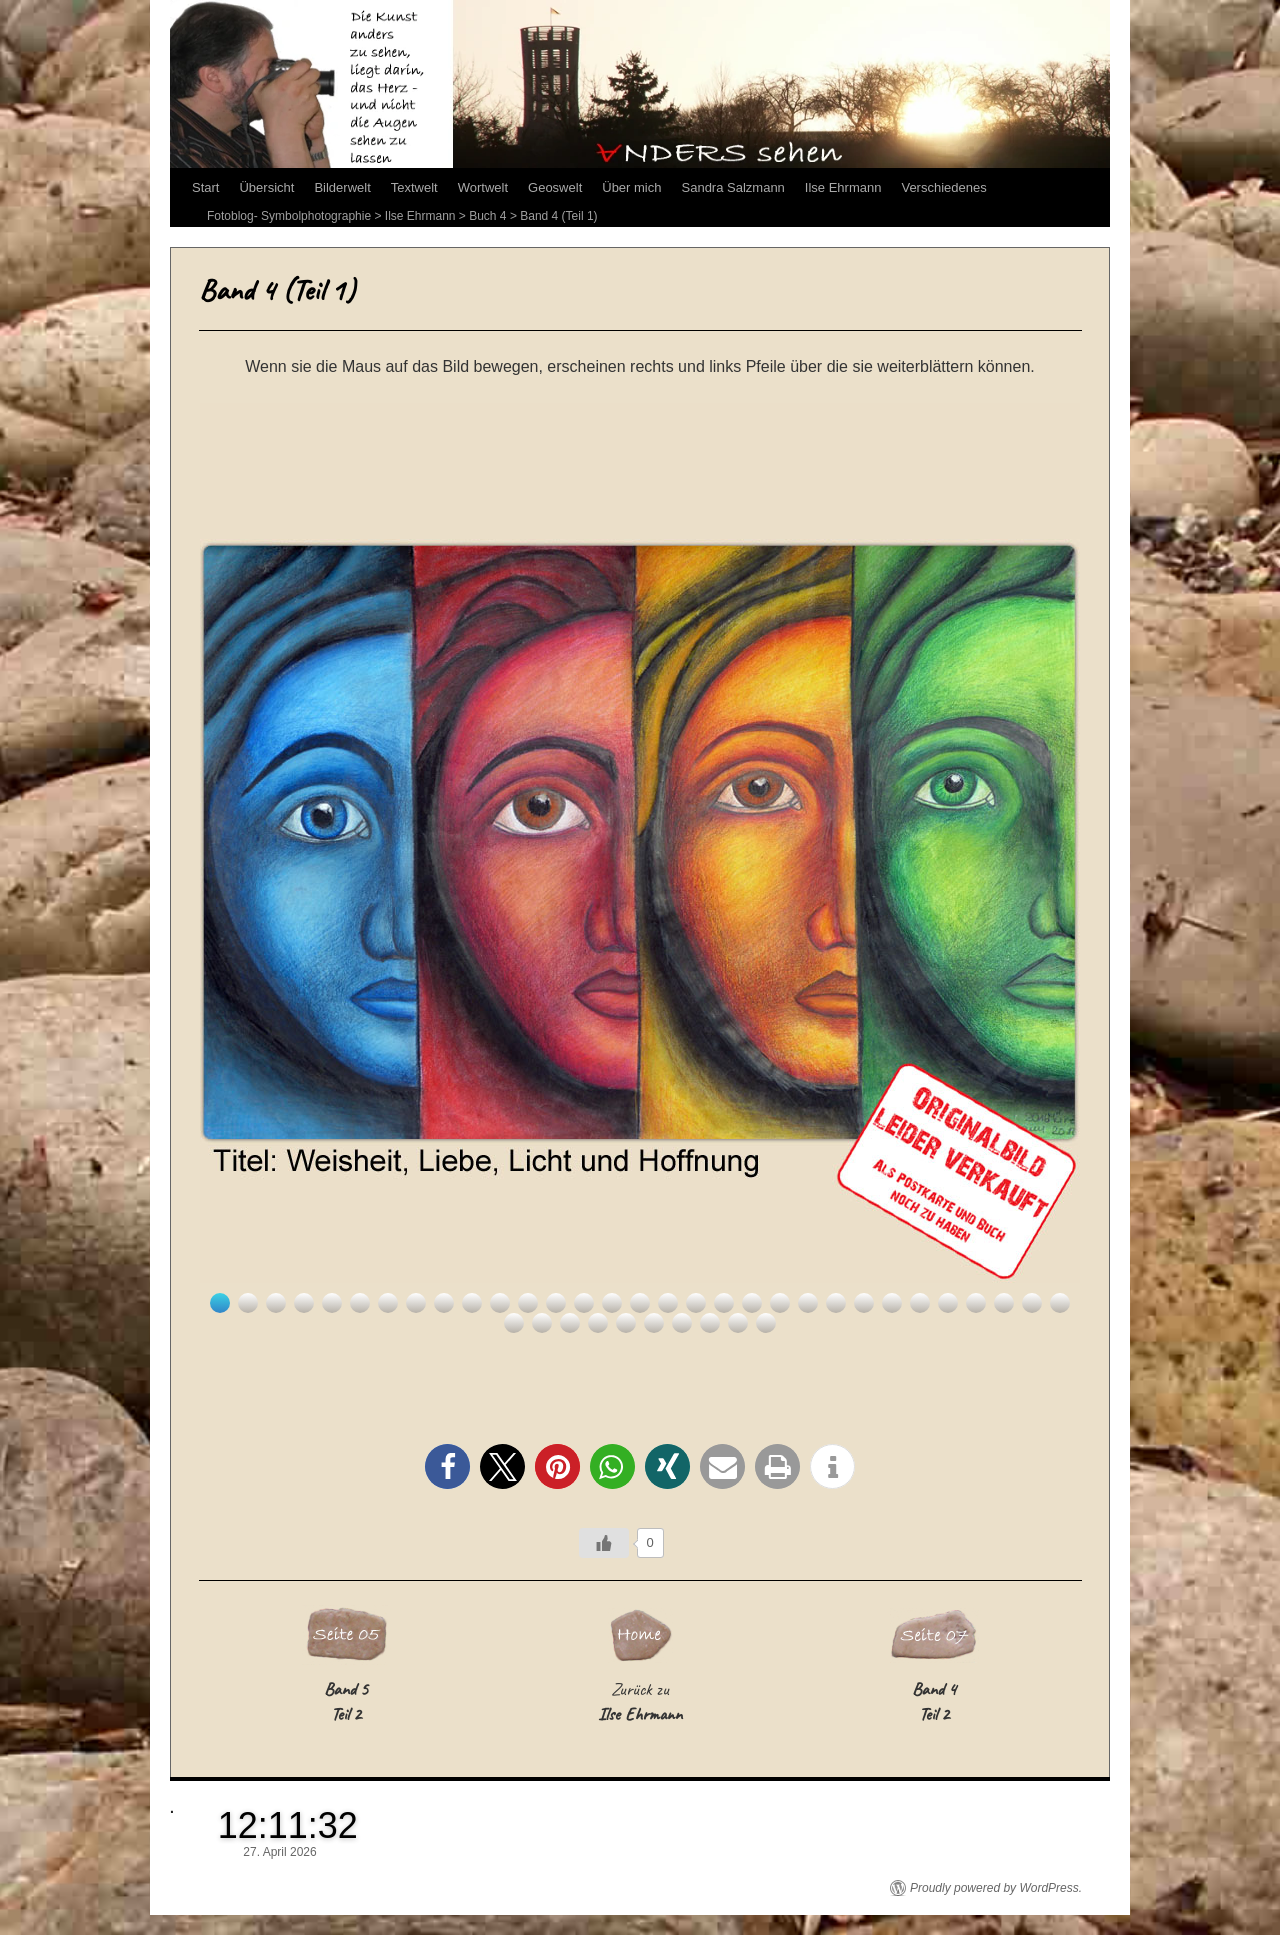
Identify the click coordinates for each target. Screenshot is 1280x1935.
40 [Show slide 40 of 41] (738, 1323)
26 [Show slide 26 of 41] (920, 1303)
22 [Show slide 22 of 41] (808, 1303)
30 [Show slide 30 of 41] (1032, 1303)
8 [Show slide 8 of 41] (416, 1303)
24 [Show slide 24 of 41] (864, 1303)
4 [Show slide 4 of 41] (304, 1303)
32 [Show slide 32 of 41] (514, 1323)
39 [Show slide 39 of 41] (710, 1323)
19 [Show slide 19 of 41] (724, 1303)
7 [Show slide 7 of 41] (388, 1303)
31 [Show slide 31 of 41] (1060, 1303)
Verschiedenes (943, 187)
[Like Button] (604, 1543)
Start (205, 187)
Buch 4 (487, 216)
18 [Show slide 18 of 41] (696, 1303)
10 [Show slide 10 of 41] (472, 1303)
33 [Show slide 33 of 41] (542, 1323)
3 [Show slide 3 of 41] (276, 1303)
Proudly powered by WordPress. (996, 1888)
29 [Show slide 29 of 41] (1004, 1303)
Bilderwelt (342, 187)
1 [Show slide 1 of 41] (220, 1303)
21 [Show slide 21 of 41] (780, 1303)
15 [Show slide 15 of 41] (612, 1303)
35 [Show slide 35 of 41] (598, 1323)
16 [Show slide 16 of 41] (640, 1303)
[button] (447, 1466)
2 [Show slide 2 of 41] (248, 1303)
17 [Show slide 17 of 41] (668, 1303)
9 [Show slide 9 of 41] (444, 1303)
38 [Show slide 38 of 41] (682, 1323)
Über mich (631, 187)
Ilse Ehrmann (843, 187)
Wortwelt (483, 187)
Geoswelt (555, 187)
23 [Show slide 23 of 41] (836, 1303)
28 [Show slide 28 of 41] (976, 1303)
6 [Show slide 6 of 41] (360, 1303)
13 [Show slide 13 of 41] (556, 1303)
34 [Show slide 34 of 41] (570, 1323)
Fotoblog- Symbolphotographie (289, 216)
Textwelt (414, 187)
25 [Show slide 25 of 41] (892, 1303)
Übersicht (266, 187)
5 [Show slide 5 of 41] (332, 1303)
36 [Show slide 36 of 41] (626, 1323)
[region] (640, 868)
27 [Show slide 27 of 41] (948, 1303)
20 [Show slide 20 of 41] (752, 1303)
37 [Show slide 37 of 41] (654, 1323)
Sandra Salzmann (733, 187)
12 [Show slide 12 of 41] (528, 1303)
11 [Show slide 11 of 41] (500, 1303)
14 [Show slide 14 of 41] (584, 1303)
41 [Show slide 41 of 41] (766, 1323)
